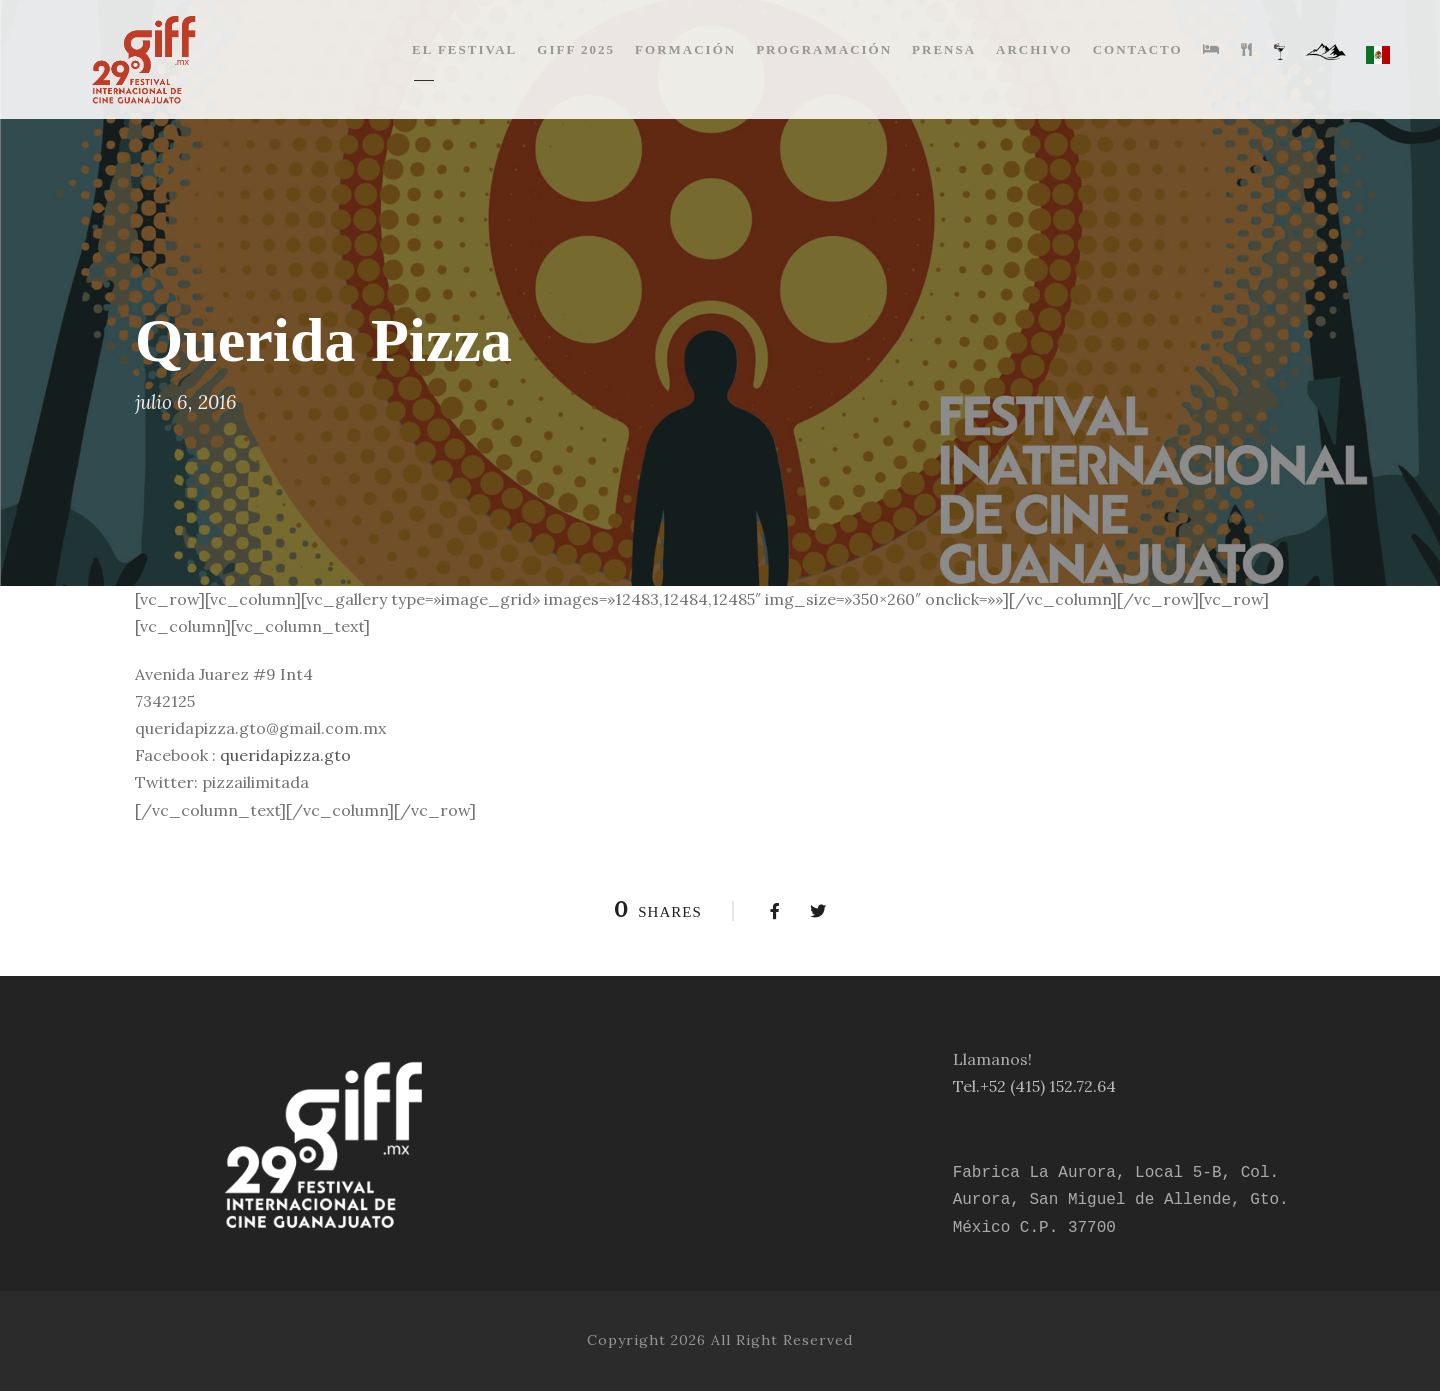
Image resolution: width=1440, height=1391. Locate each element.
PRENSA (944, 49)
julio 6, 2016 (186, 402)
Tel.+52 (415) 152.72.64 (1034, 1086)
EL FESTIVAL (464, 49)
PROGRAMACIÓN (824, 49)
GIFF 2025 (576, 49)
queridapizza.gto (285, 755)
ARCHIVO (1034, 49)
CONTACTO (1138, 49)
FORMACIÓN (685, 49)
